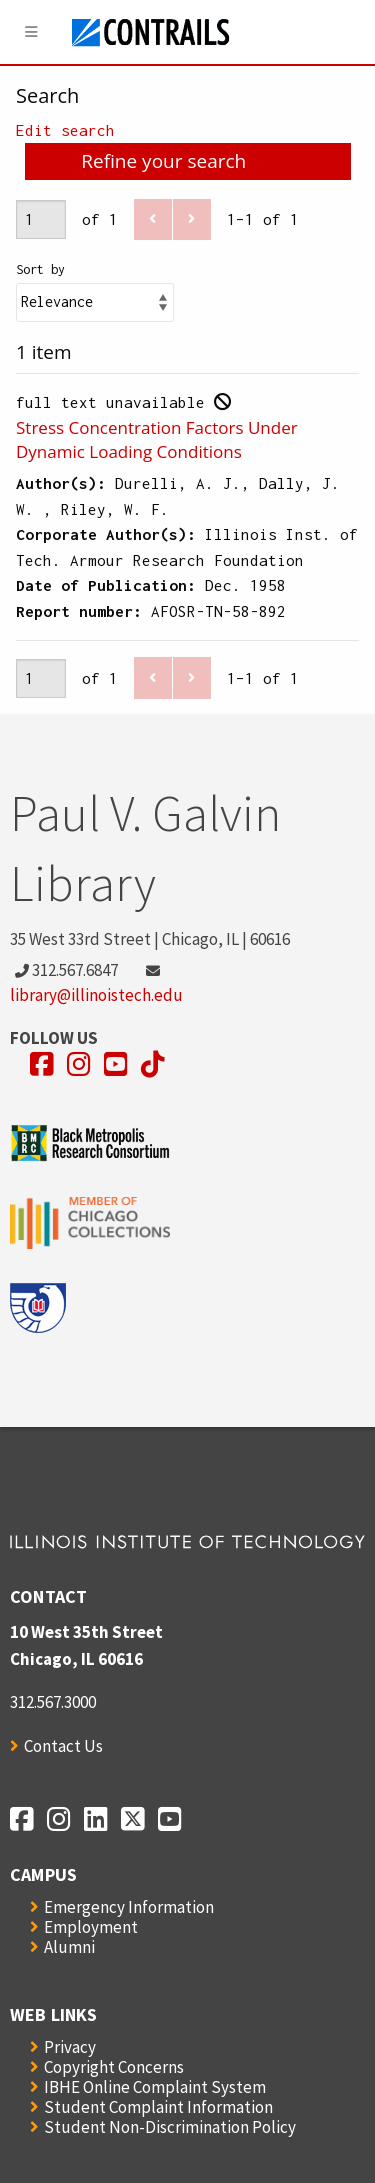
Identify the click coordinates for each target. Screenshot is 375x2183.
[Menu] (32, 32)
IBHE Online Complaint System (155, 2087)
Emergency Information (129, 1907)
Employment (91, 1927)
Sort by (40, 269)
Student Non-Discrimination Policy (170, 2127)
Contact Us (63, 1746)
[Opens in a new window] (42, 1064)
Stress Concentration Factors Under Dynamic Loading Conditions (157, 439)
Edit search (65, 130)
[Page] (41, 219)
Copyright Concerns (114, 2067)
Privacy (70, 2047)
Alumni (69, 1947)
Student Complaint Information (158, 2107)
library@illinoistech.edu (96, 995)
